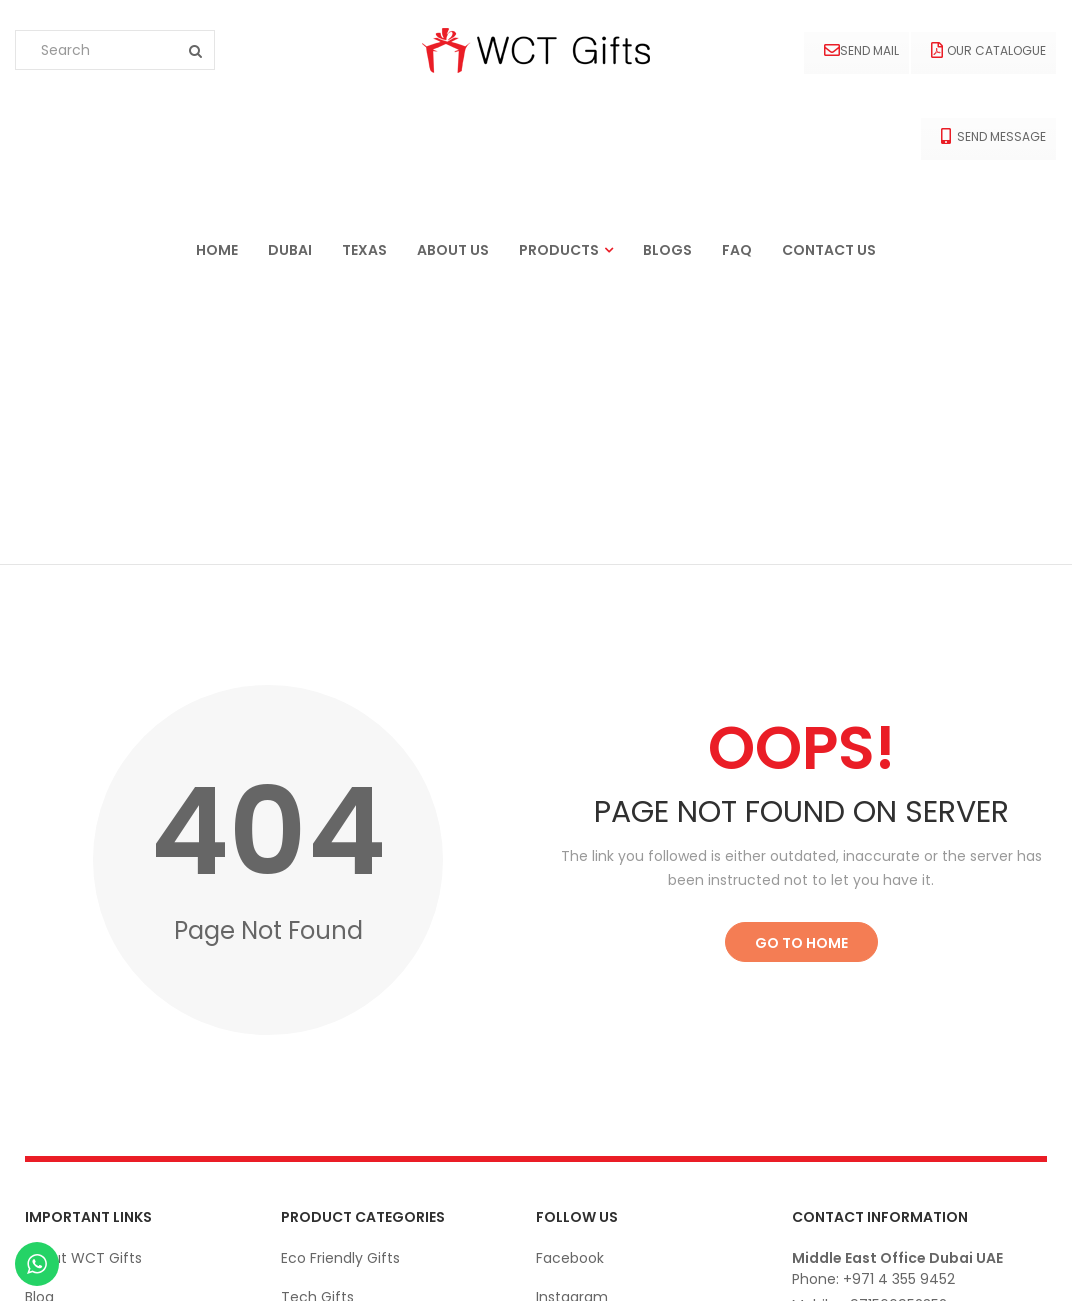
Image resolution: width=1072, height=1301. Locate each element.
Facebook (570, 979)
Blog (39, 1018)
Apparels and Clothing (358, 1057)
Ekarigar (127, 1265)
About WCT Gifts (83, 979)
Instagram (572, 1018)
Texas (364, 250)
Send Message (993, 136)
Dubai (290, 250)
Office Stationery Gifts (360, 1135)
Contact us (829, 250)
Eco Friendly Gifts (340, 979)
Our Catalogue (988, 50)
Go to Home (801, 664)
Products (559, 250)
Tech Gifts (317, 1018)
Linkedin (563, 1057)
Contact (54, 1057)
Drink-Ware (320, 1096)
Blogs (667, 250)
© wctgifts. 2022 (990, 1265)
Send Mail (861, 50)
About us (453, 250)
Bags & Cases (328, 1174)
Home (217, 250)
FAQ (737, 250)
